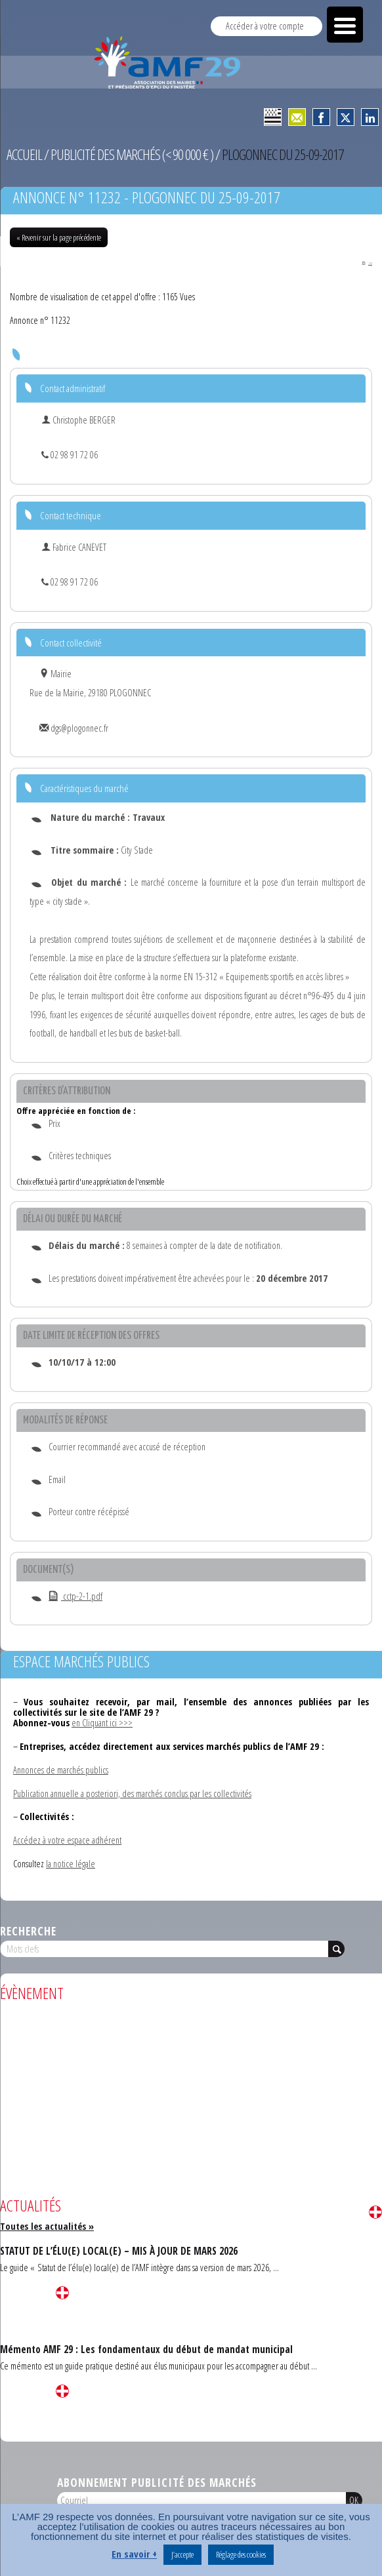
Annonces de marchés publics (60, 1770)
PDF (365, 263)
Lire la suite (375, 2212)
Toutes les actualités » (47, 2227)
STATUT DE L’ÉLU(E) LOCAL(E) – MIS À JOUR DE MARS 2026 (119, 2251)
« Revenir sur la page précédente (58, 237)
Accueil (24, 154)
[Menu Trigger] (345, 25)
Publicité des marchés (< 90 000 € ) (132, 154)
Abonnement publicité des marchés (157, 2483)
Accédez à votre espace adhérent (67, 1840)
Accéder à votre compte (265, 26)
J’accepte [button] (182, 2554)
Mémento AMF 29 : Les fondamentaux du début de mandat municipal (146, 2349)
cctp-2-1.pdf (75, 1597)
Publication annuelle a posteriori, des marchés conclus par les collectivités (132, 1794)
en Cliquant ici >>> (102, 1723)
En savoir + (134, 2553)
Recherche (28, 1931)
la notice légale (70, 1864)
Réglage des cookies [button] (241, 2554)
